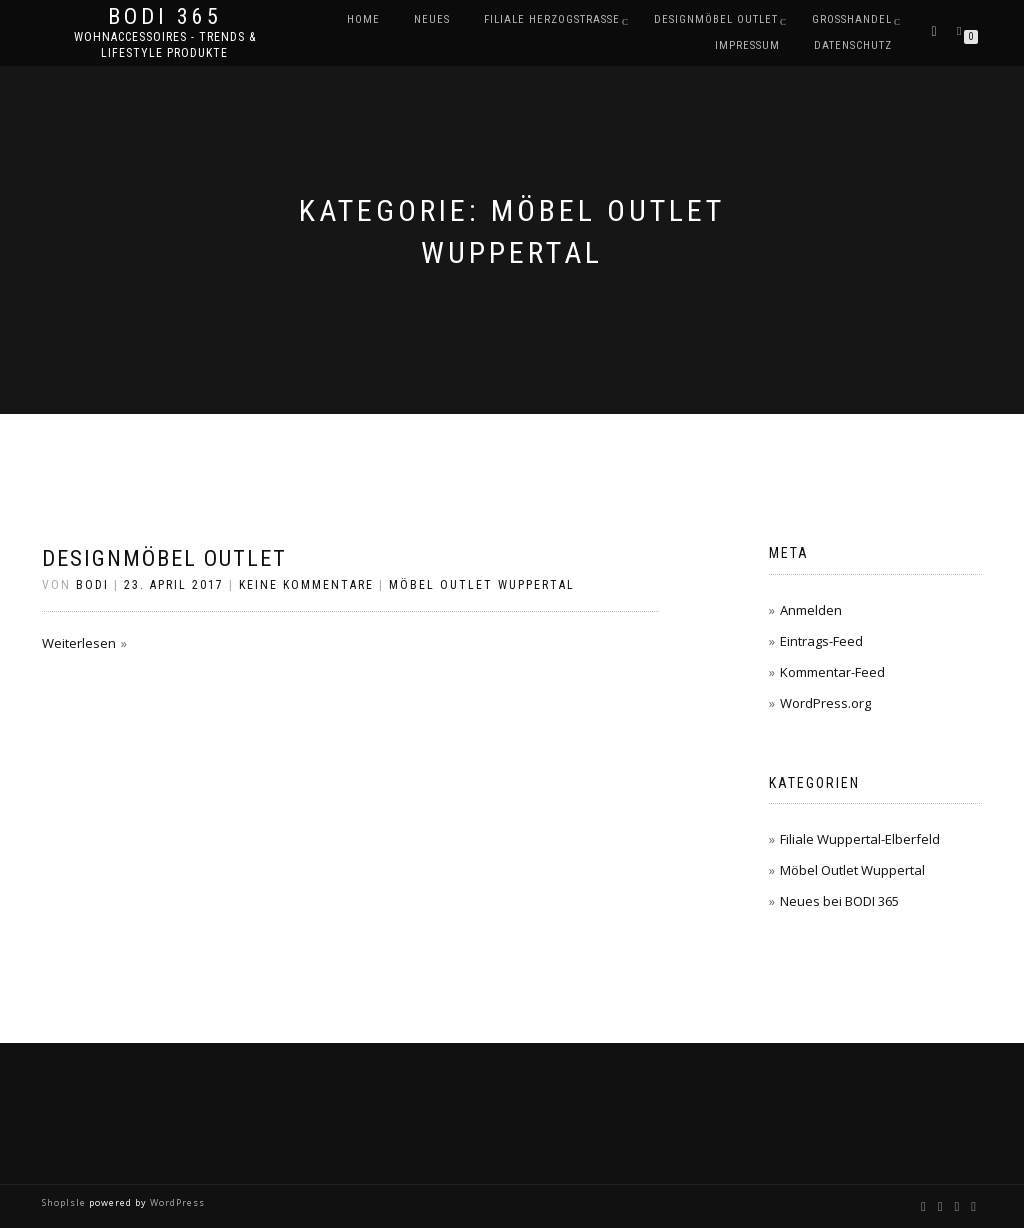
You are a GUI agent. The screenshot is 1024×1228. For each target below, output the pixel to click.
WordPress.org (825, 703)
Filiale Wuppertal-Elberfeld (860, 839)
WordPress (176, 1202)
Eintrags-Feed (821, 641)
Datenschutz (853, 45)
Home (363, 19)
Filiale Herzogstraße (552, 19)
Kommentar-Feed (832, 672)
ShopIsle (65, 1202)
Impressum (747, 45)
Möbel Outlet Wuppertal (482, 585)
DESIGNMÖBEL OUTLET (716, 19)
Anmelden (811, 610)
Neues (432, 19)
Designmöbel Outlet (164, 558)
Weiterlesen (79, 643)
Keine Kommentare (306, 585)
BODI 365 (165, 17)
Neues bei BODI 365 (839, 901)
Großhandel (852, 19)
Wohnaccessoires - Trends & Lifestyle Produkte (165, 45)
